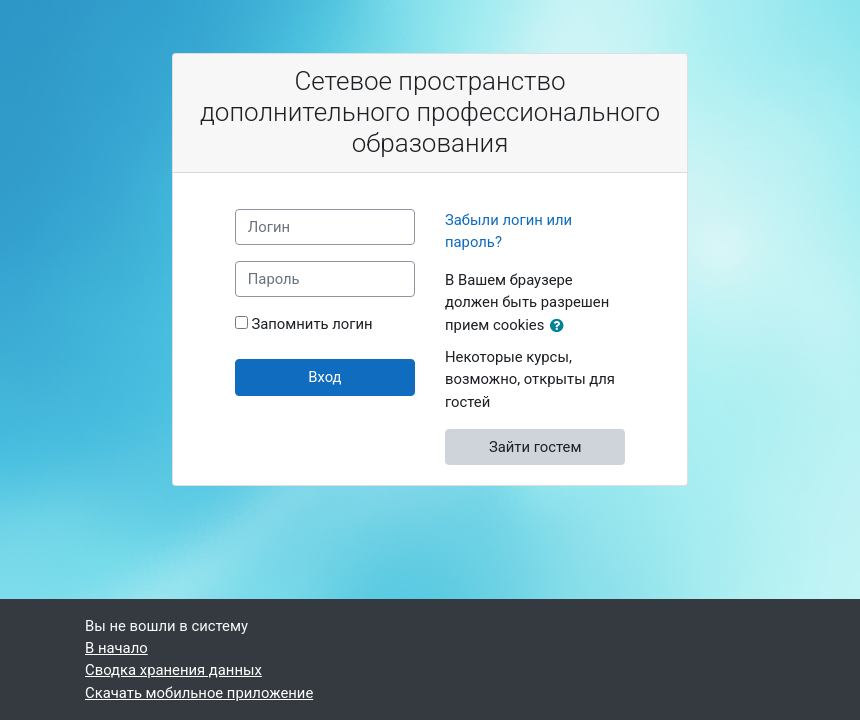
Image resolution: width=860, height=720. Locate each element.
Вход (324, 377)
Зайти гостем (535, 447)
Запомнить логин (311, 324)
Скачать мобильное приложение (199, 693)
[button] (561, 326)
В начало (116, 648)
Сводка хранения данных (173, 670)
